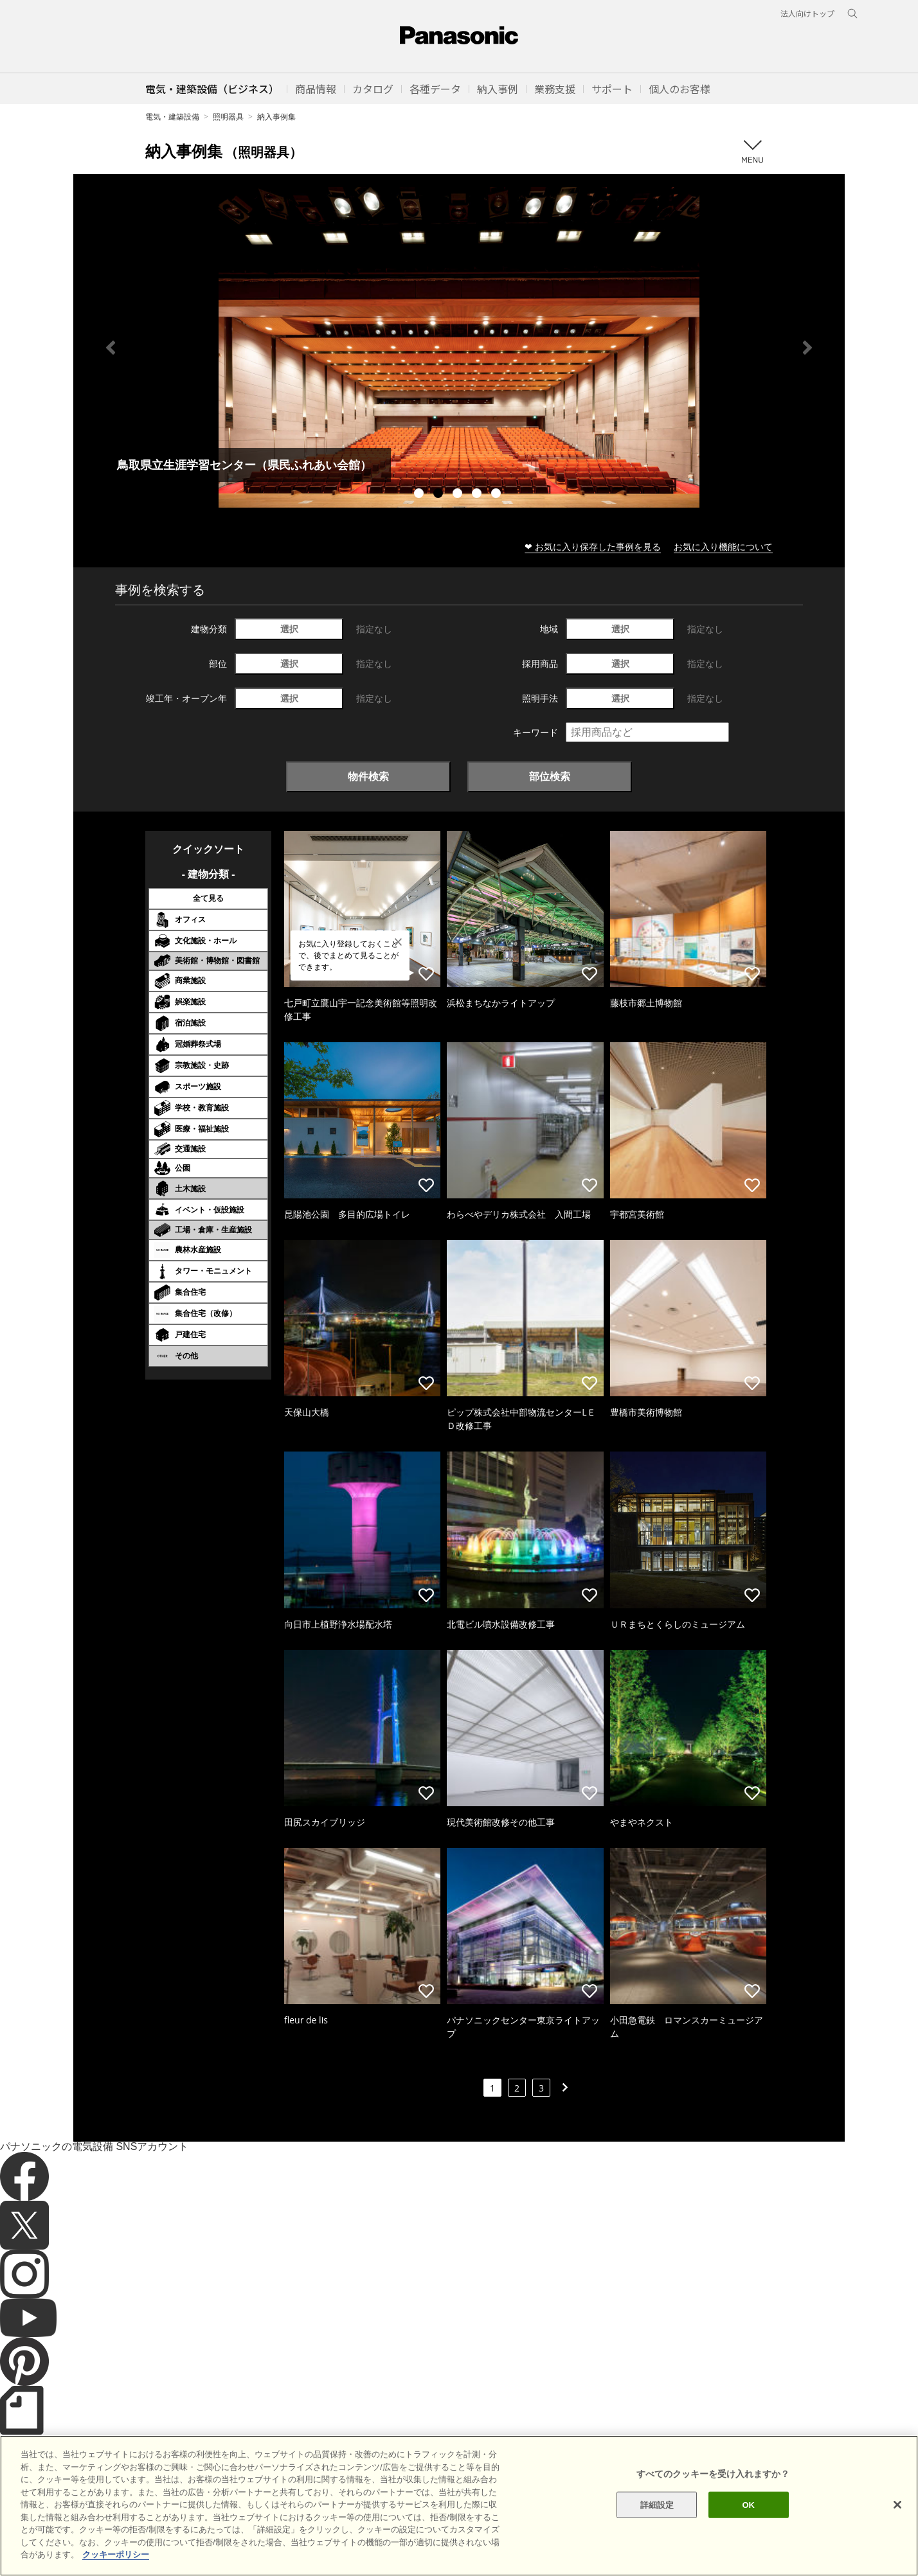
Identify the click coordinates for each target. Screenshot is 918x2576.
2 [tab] (439, 494)
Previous (110, 347)
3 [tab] (459, 494)
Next (807, 347)
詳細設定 (657, 2504)
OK (748, 2504)
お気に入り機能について (723, 546)
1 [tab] (420, 494)
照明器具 (228, 116)
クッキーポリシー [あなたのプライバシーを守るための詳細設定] (115, 2554)
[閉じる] (897, 2505)
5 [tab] (497, 494)
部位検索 (549, 776)
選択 (289, 629)
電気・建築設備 (172, 116)
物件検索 (368, 776)
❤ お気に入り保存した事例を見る (593, 546)
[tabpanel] (459, 347)
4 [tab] (478, 494)
